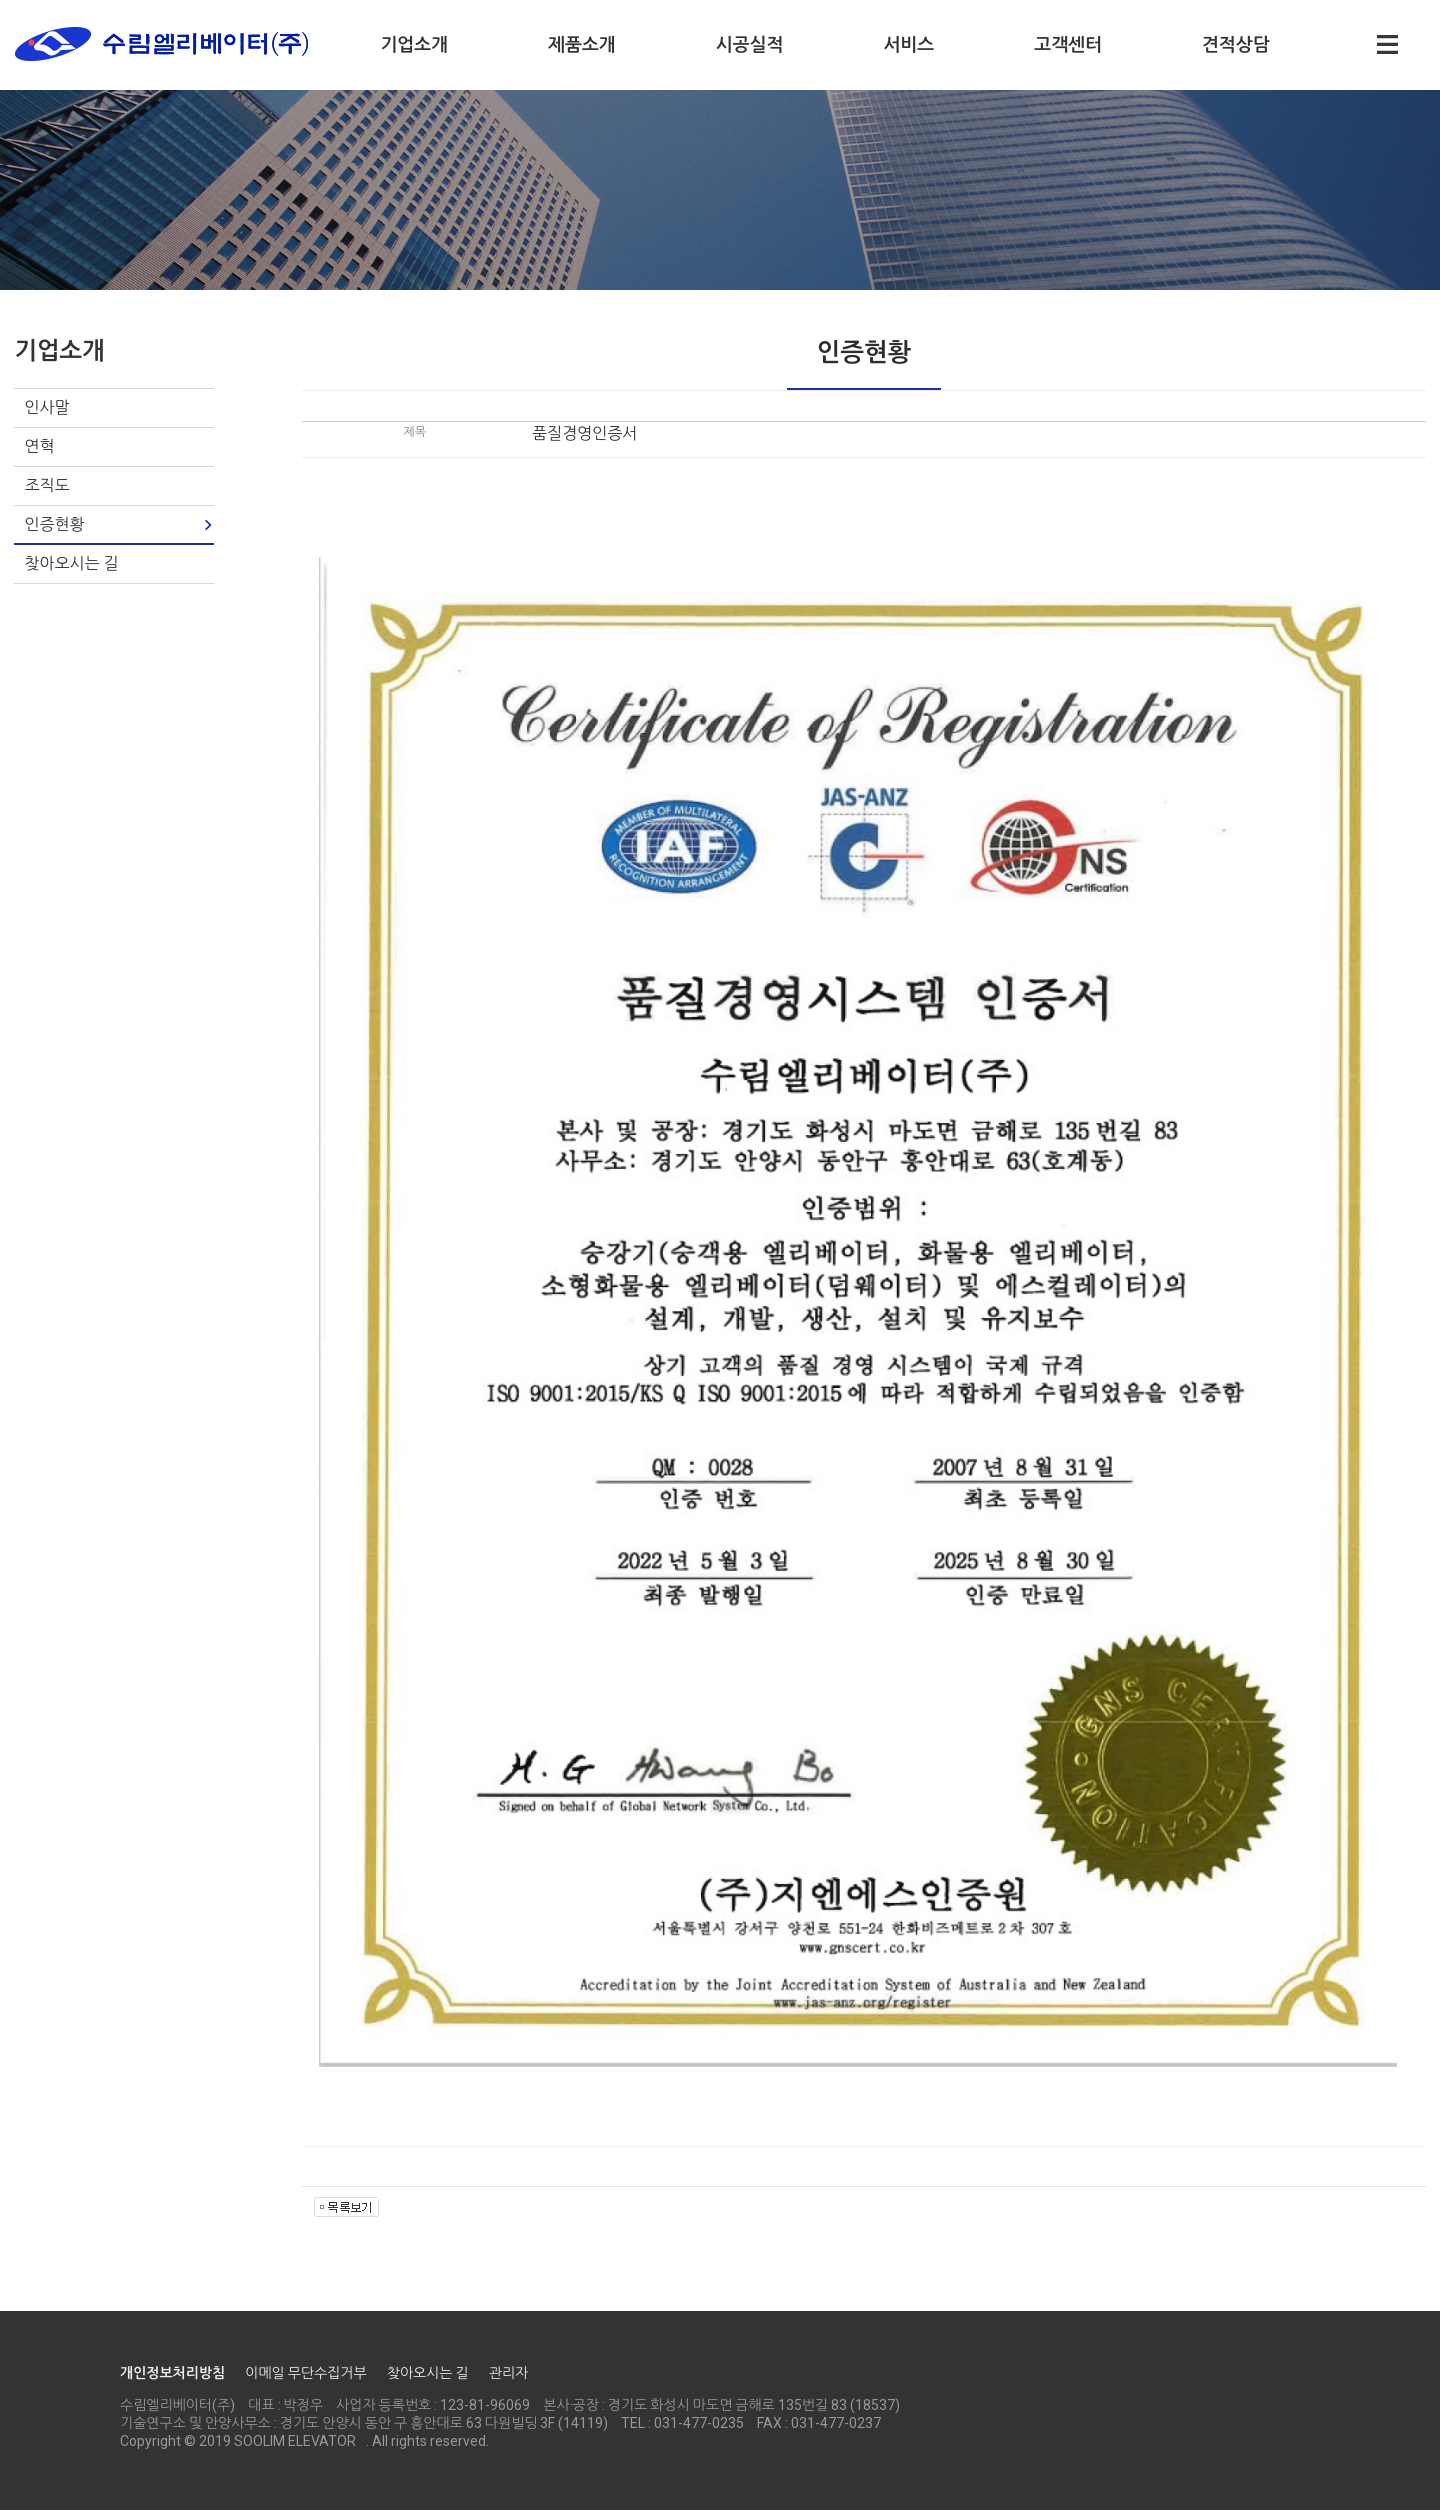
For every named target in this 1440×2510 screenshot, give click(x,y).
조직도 (46, 485)
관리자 (508, 2373)
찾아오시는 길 (71, 563)
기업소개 (414, 44)
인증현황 (54, 524)
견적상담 (1236, 44)
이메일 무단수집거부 (305, 2373)
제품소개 (582, 44)
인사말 (46, 407)
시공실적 (750, 44)
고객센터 (1068, 44)
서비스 (908, 44)
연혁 (39, 446)
